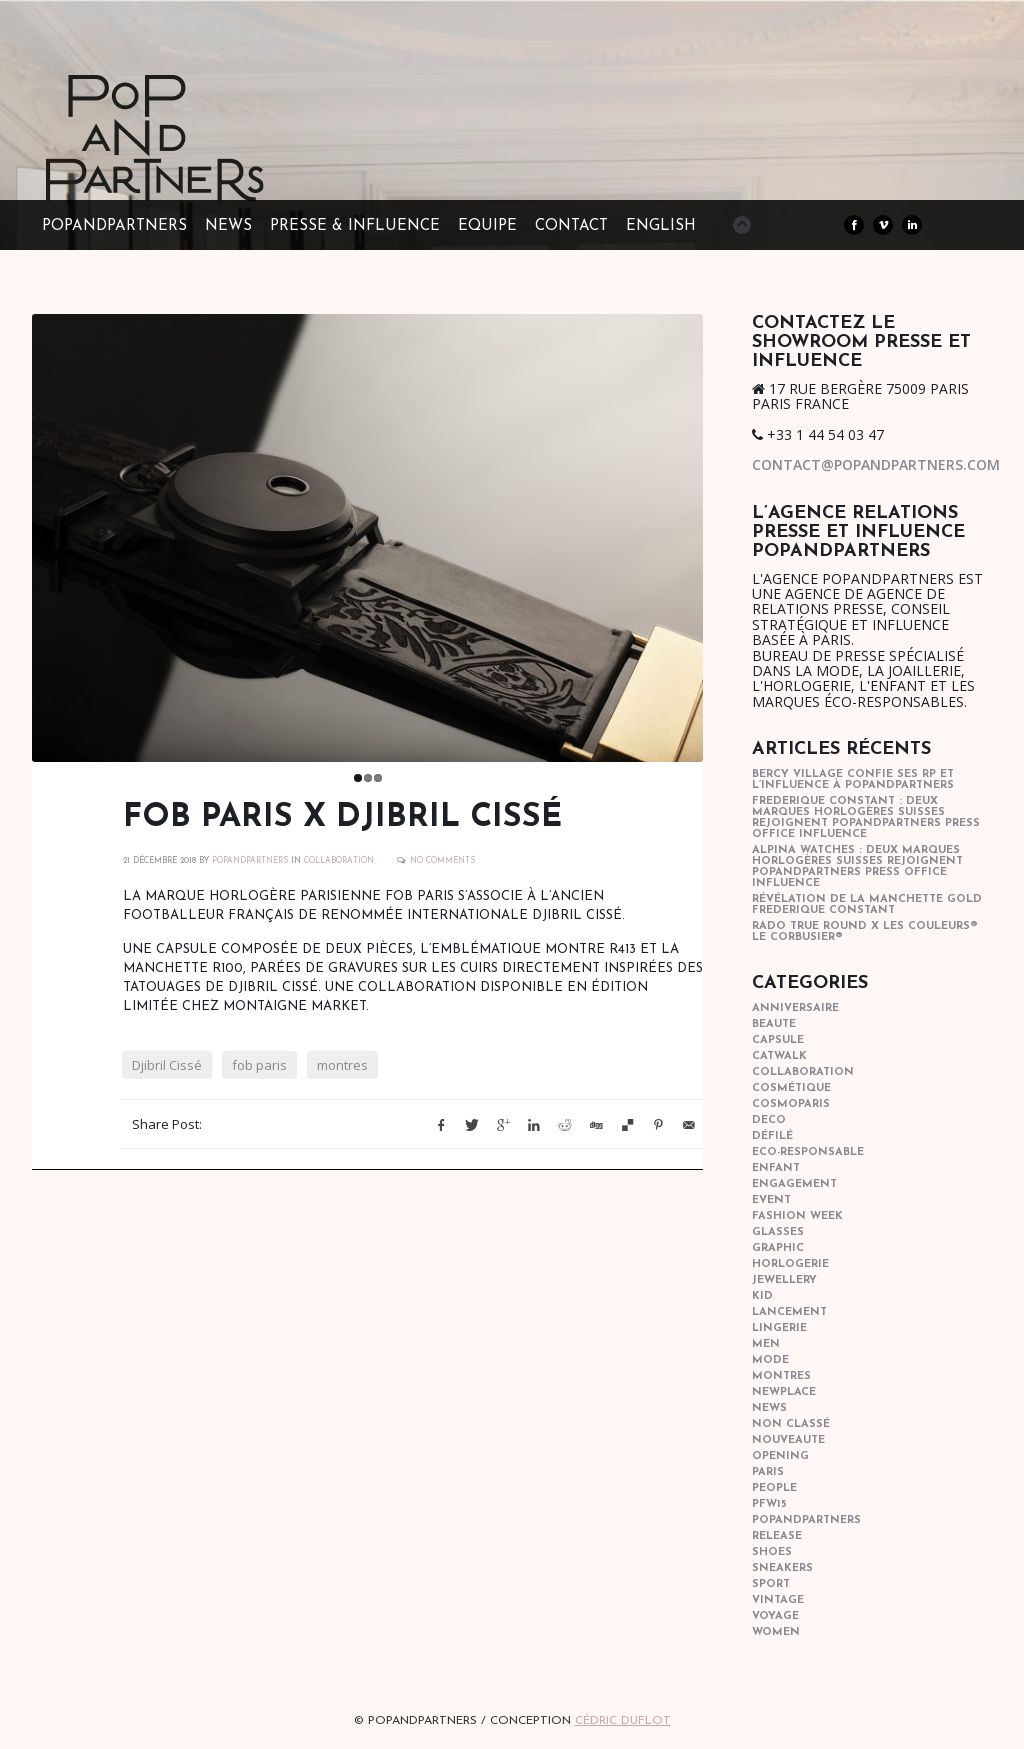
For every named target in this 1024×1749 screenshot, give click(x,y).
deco (769, 1120)
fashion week (797, 1216)
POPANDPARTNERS (250, 861)
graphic (778, 1248)
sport (771, 1584)
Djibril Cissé (167, 1065)
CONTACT (571, 226)
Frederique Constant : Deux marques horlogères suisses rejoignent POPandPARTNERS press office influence (866, 818)
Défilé (772, 1136)
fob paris (259, 1065)
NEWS (228, 226)
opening (780, 1456)
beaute (774, 1024)
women (776, 1632)
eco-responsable (808, 1152)
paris (768, 1472)
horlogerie (790, 1264)
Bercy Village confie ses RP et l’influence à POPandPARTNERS (853, 780)
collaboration (339, 861)
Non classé (791, 1424)
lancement (789, 1312)
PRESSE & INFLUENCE (355, 226)
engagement (794, 1184)
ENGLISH (661, 226)
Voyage (775, 1616)
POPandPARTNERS (114, 226)
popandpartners (806, 1520)
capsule (778, 1040)
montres (342, 1065)
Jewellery (784, 1280)
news (769, 1408)
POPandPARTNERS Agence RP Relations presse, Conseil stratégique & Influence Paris (192, 170)
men (766, 1344)
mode (770, 1360)
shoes (772, 1552)
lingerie (779, 1328)
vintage (778, 1600)
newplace (784, 1392)
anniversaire (795, 1008)
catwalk (779, 1056)
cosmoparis (791, 1104)
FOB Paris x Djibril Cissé (342, 818)
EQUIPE (487, 226)
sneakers (782, 1568)
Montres (781, 1376)
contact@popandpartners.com (876, 464)
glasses (778, 1232)
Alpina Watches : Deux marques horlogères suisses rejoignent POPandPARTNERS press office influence (857, 867)
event (771, 1200)
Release (777, 1536)
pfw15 (769, 1504)
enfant (776, 1168)
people (774, 1488)
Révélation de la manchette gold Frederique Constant (867, 905)
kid (762, 1296)
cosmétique (791, 1088)
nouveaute (788, 1440)
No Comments (442, 861)
